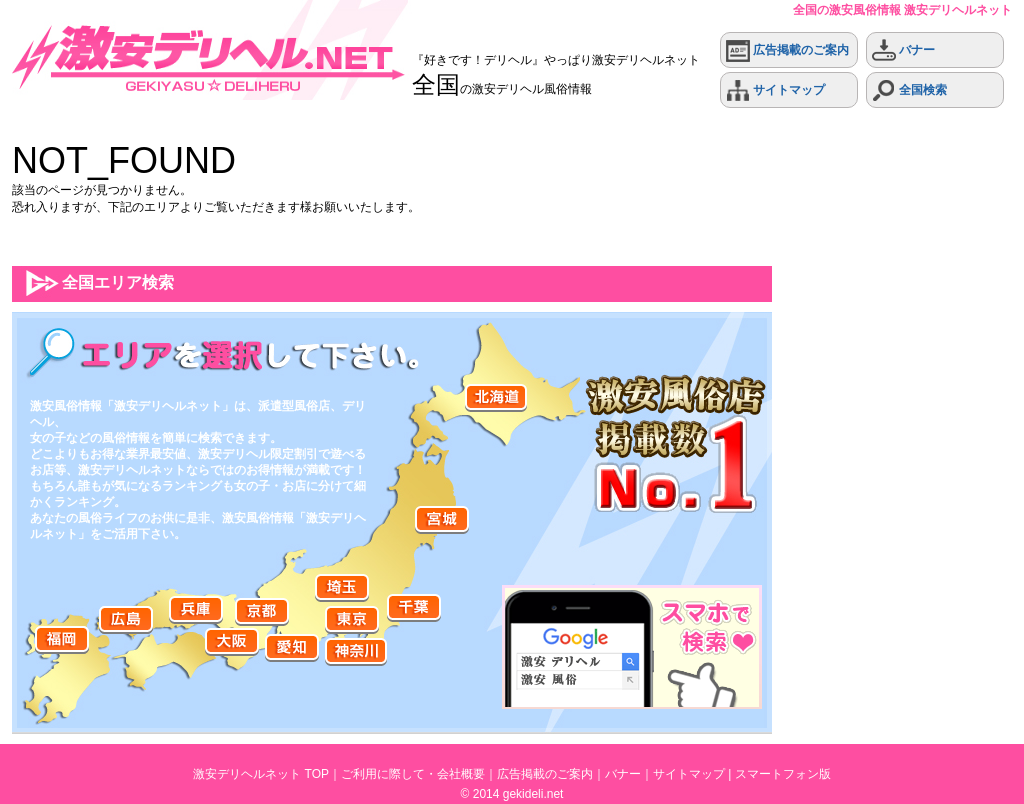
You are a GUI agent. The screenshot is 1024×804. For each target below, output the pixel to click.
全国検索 (909, 90)
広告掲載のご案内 (787, 50)
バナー (903, 50)
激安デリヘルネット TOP (261, 774)
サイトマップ (775, 90)
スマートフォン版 (783, 774)
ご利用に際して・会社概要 (413, 774)
